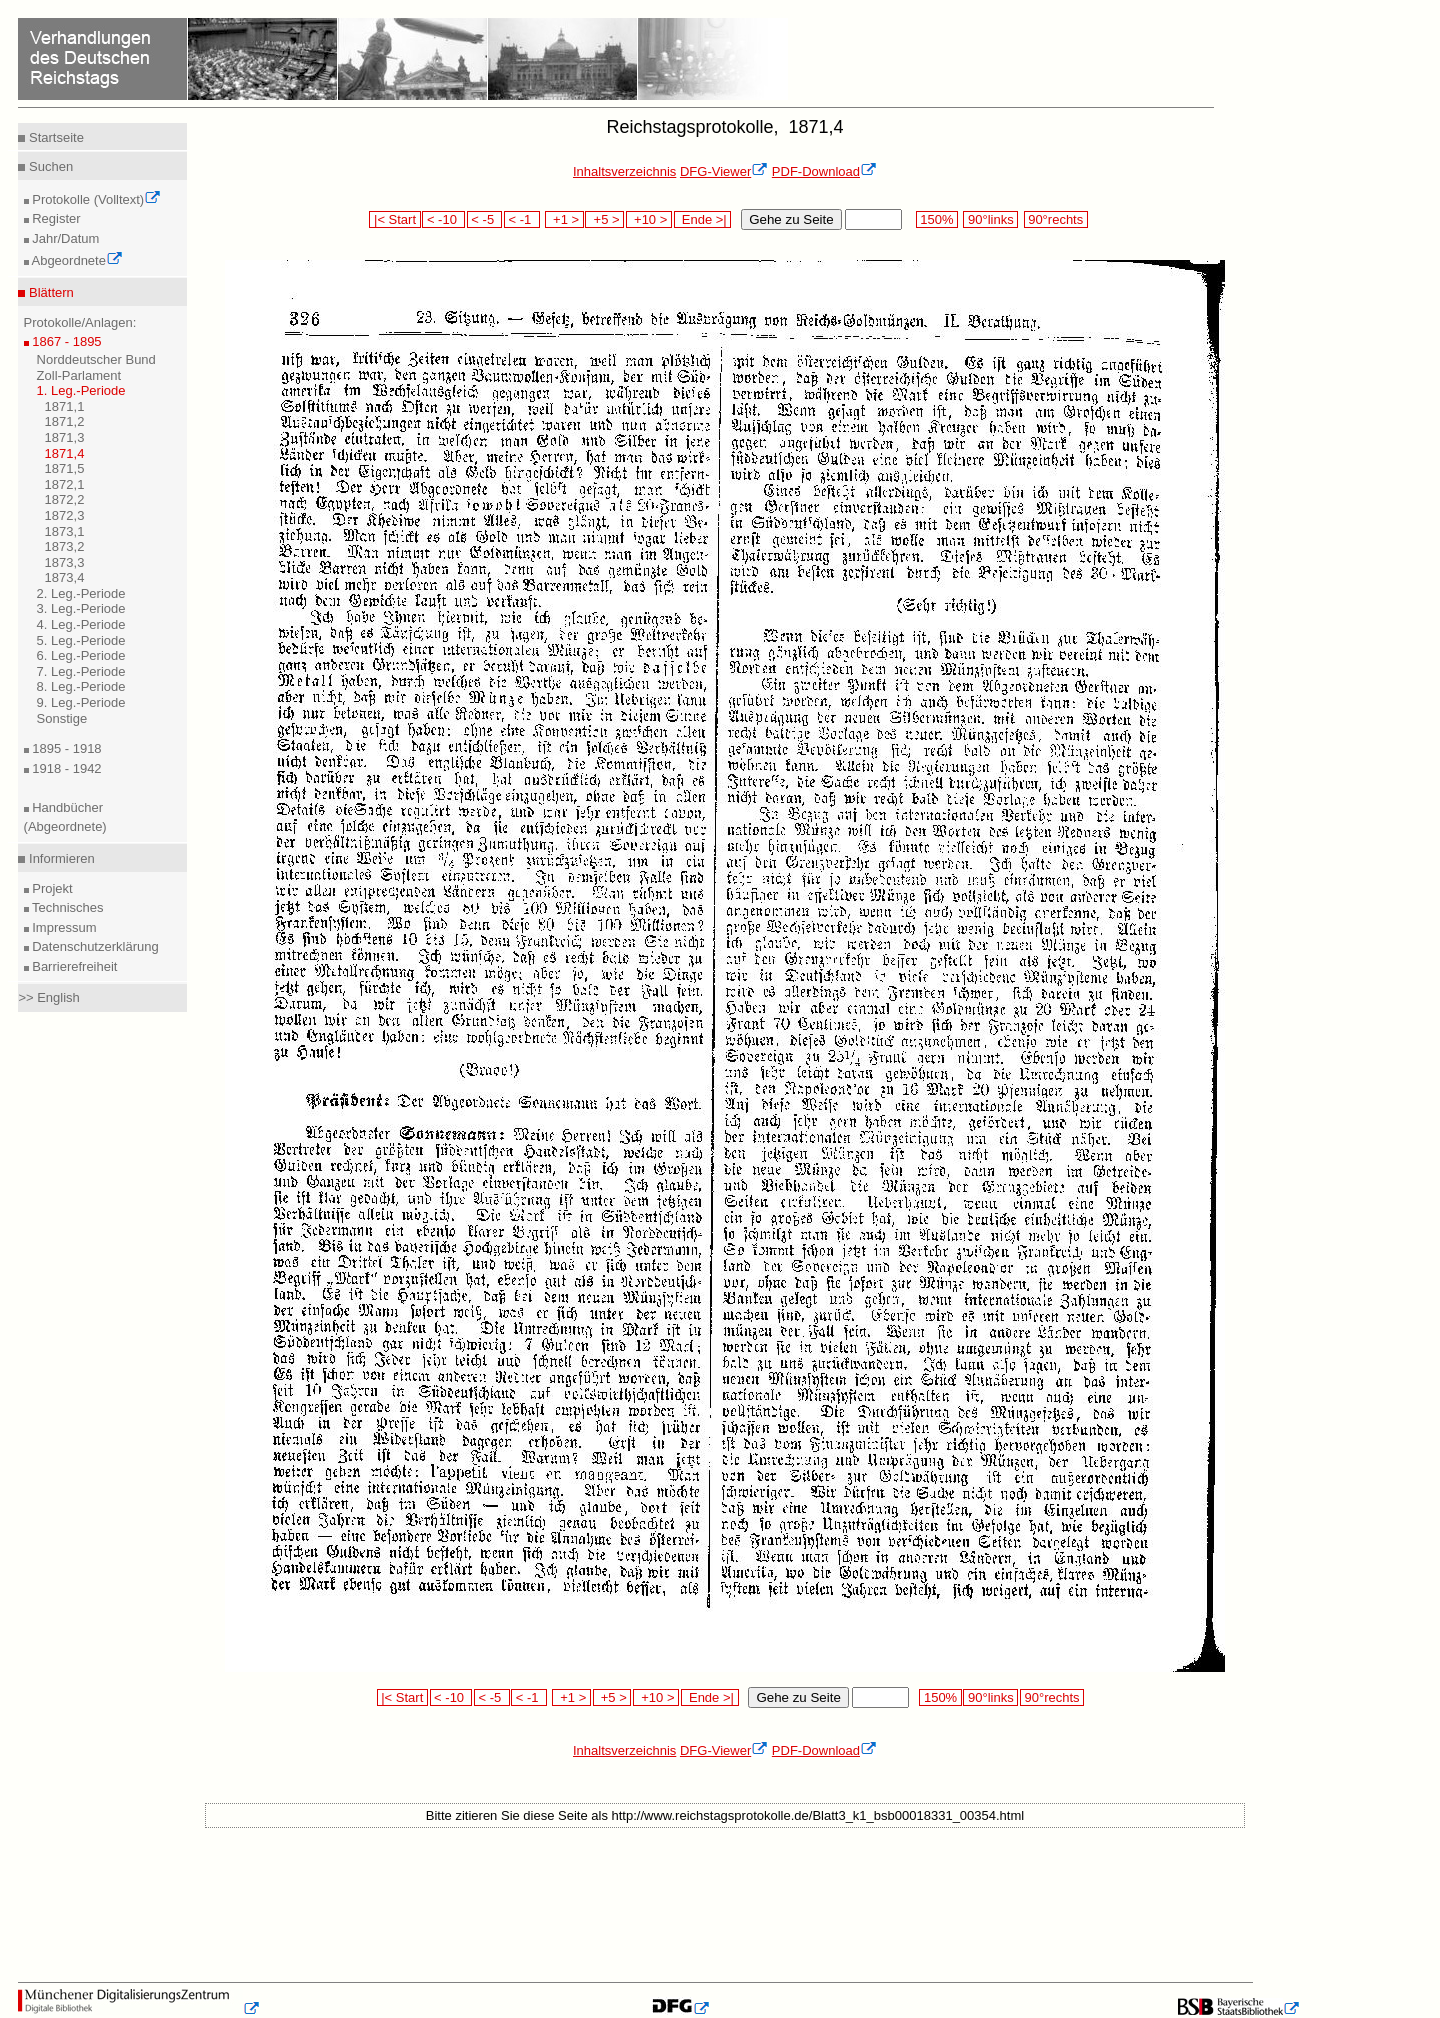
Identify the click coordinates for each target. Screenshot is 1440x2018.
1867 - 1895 (65, 341)
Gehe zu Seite (791, 219)
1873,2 (65, 546)
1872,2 (65, 499)
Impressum (63, 927)
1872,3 (65, 515)
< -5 (485, 219)
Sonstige (62, 718)
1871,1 (65, 406)
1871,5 (65, 468)
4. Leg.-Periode (81, 624)
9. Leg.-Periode (81, 702)
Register (55, 218)
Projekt (51, 888)
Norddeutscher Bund (96, 359)
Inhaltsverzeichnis (624, 171)
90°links (990, 219)
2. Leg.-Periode (81, 593)
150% (937, 219)
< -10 (443, 219)
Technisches (66, 907)
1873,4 (65, 577)
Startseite (54, 137)
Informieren (59, 858)
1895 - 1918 (65, 748)
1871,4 (65, 453)
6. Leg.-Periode (81, 655)
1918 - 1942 (65, 768)
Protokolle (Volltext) (95, 199)
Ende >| (703, 219)
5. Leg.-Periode (81, 640)
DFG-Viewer (724, 171)
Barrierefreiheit (73, 966)
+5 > (604, 219)
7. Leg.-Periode (81, 671)
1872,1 (65, 484)
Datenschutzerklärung (94, 946)
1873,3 (65, 562)
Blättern (49, 292)
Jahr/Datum (64, 238)
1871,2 (65, 421)
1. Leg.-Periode (81, 390)
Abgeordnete (76, 260)
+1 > (564, 219)
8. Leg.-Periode (81, 686)
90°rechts (1056, 219)
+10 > (649, 219)
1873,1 (65, 531)
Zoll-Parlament (79, 375)
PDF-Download (824, 171)
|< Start (394, 219)
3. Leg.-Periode (81, 608)
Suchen (49, 166)
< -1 (522, 219)
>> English (48, 997)
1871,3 (65, 437)
